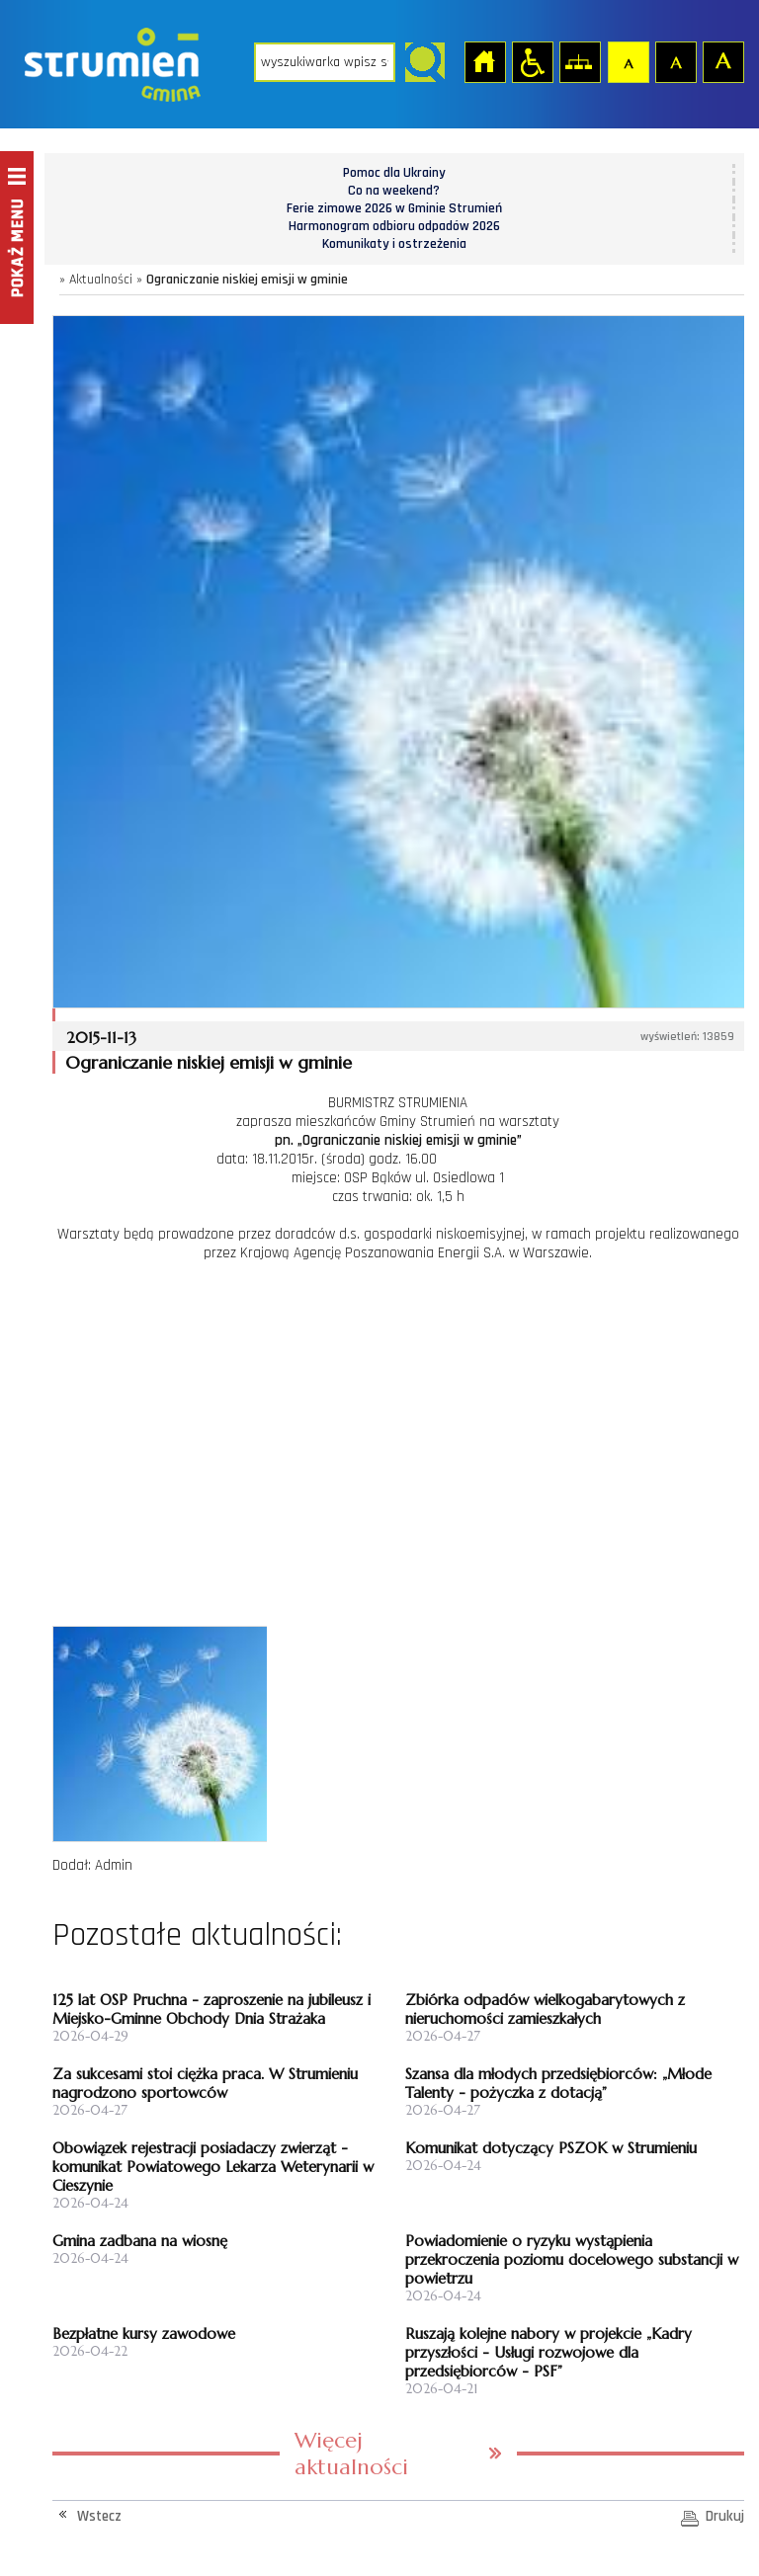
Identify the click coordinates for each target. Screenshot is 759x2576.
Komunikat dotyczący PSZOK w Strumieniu (551, 2147)
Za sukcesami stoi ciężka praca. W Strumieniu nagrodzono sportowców (205, 2083)
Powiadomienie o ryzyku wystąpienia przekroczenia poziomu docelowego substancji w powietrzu (571, 2259)
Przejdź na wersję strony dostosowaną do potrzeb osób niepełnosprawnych (531, 61)
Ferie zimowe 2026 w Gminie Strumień (394, 208)
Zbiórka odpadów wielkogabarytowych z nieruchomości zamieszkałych (545, 2009)
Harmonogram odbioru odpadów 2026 (394, 226)
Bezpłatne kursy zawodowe (143, 2333)
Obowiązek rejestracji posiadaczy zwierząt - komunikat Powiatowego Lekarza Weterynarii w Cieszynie (213, 2166)
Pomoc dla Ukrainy (394, 173)
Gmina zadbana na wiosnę (139, 2240)
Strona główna (484, 61)
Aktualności (100, 279)
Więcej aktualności (351, 2453)
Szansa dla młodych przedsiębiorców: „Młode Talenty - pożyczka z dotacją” (558, 2083)
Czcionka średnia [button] (675, 61)
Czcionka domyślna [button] (627, 61)
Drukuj (725, 2516)
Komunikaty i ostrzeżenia (394, 244)
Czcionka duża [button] (722, 61)
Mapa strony (579, 61)
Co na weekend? (394, 191)
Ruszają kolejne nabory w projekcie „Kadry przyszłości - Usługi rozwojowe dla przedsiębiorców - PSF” (548, 2352)
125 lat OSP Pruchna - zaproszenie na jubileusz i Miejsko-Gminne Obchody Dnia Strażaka (211, 2009)
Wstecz (99, 2516)
